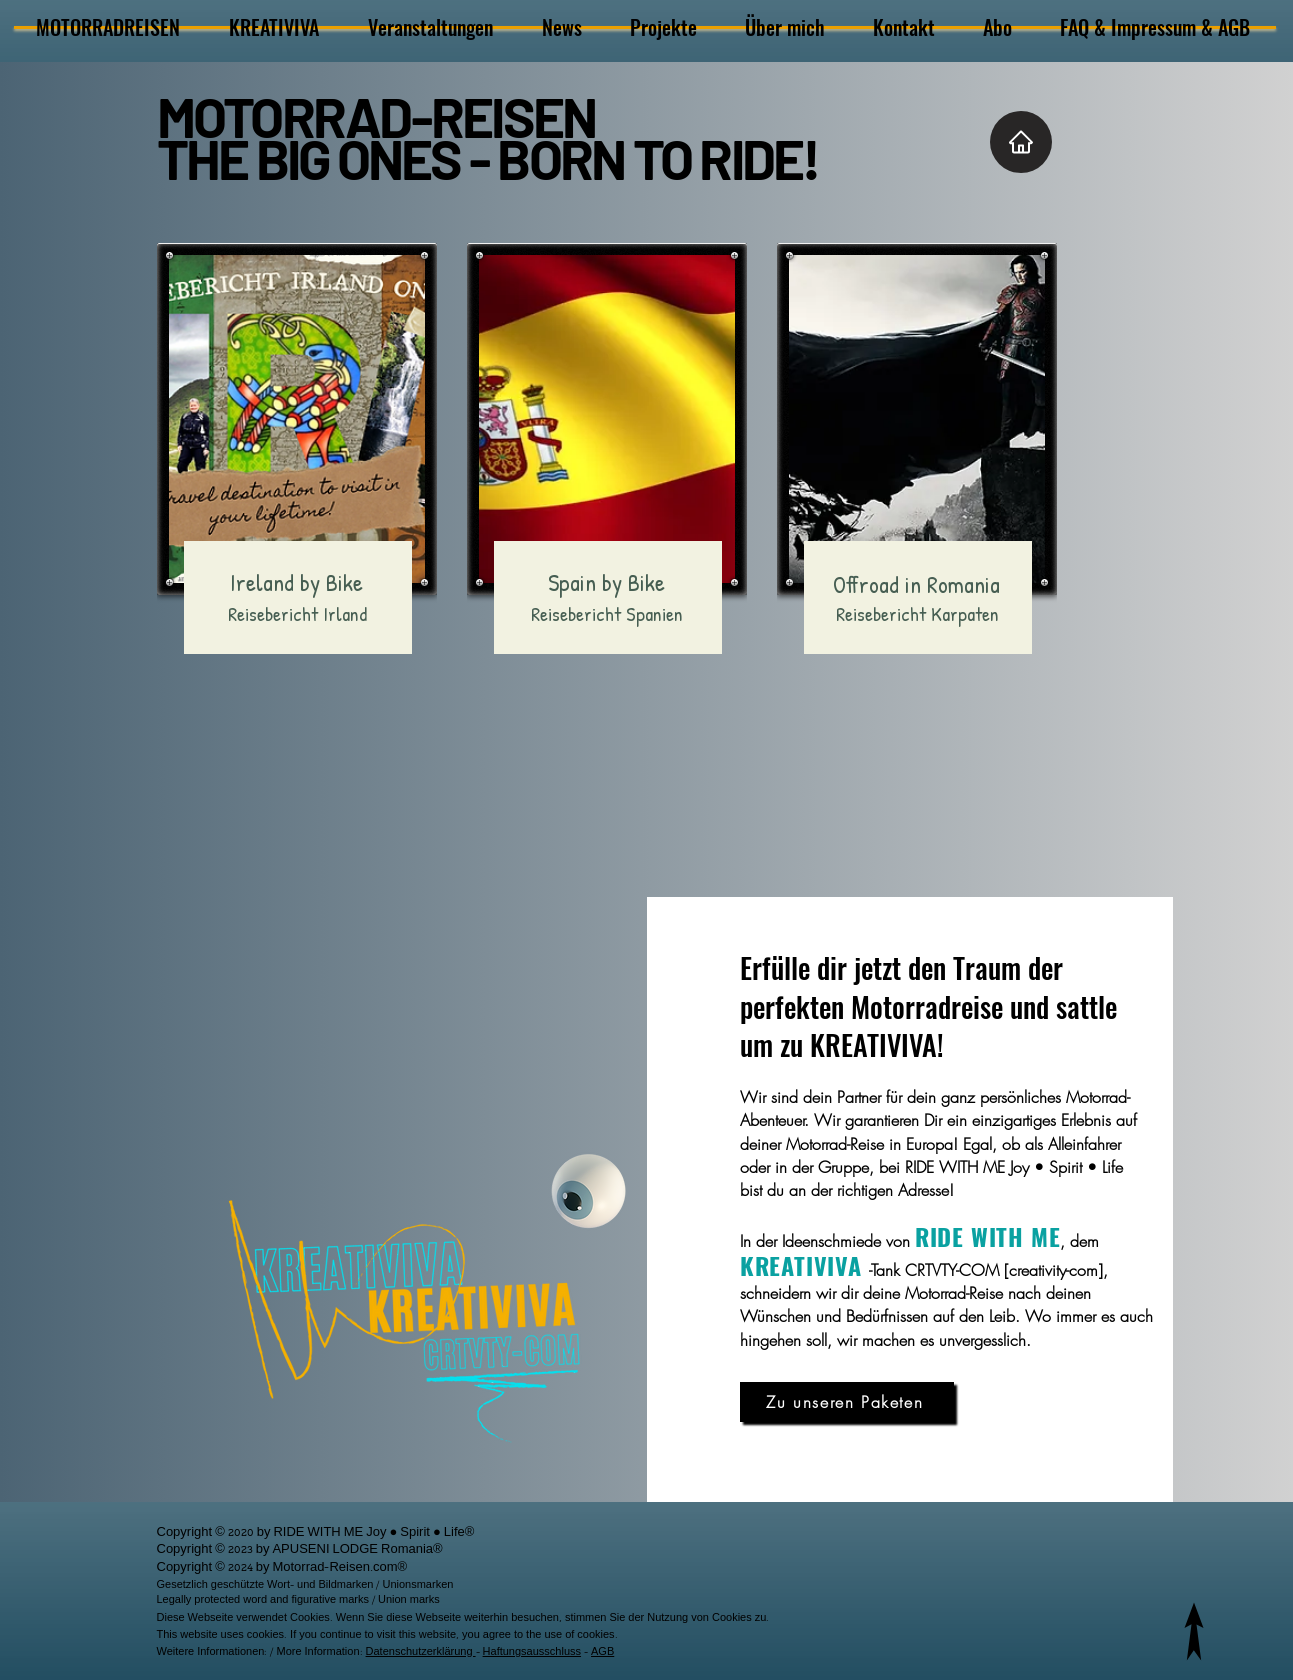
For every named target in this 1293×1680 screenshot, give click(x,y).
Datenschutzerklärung (421, 1653)
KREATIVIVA (801, 1265)
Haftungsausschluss (532, 1653)
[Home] (1021, 142)
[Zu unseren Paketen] (847, 1402)
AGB (602, 1653)
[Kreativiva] (589, 1191)
